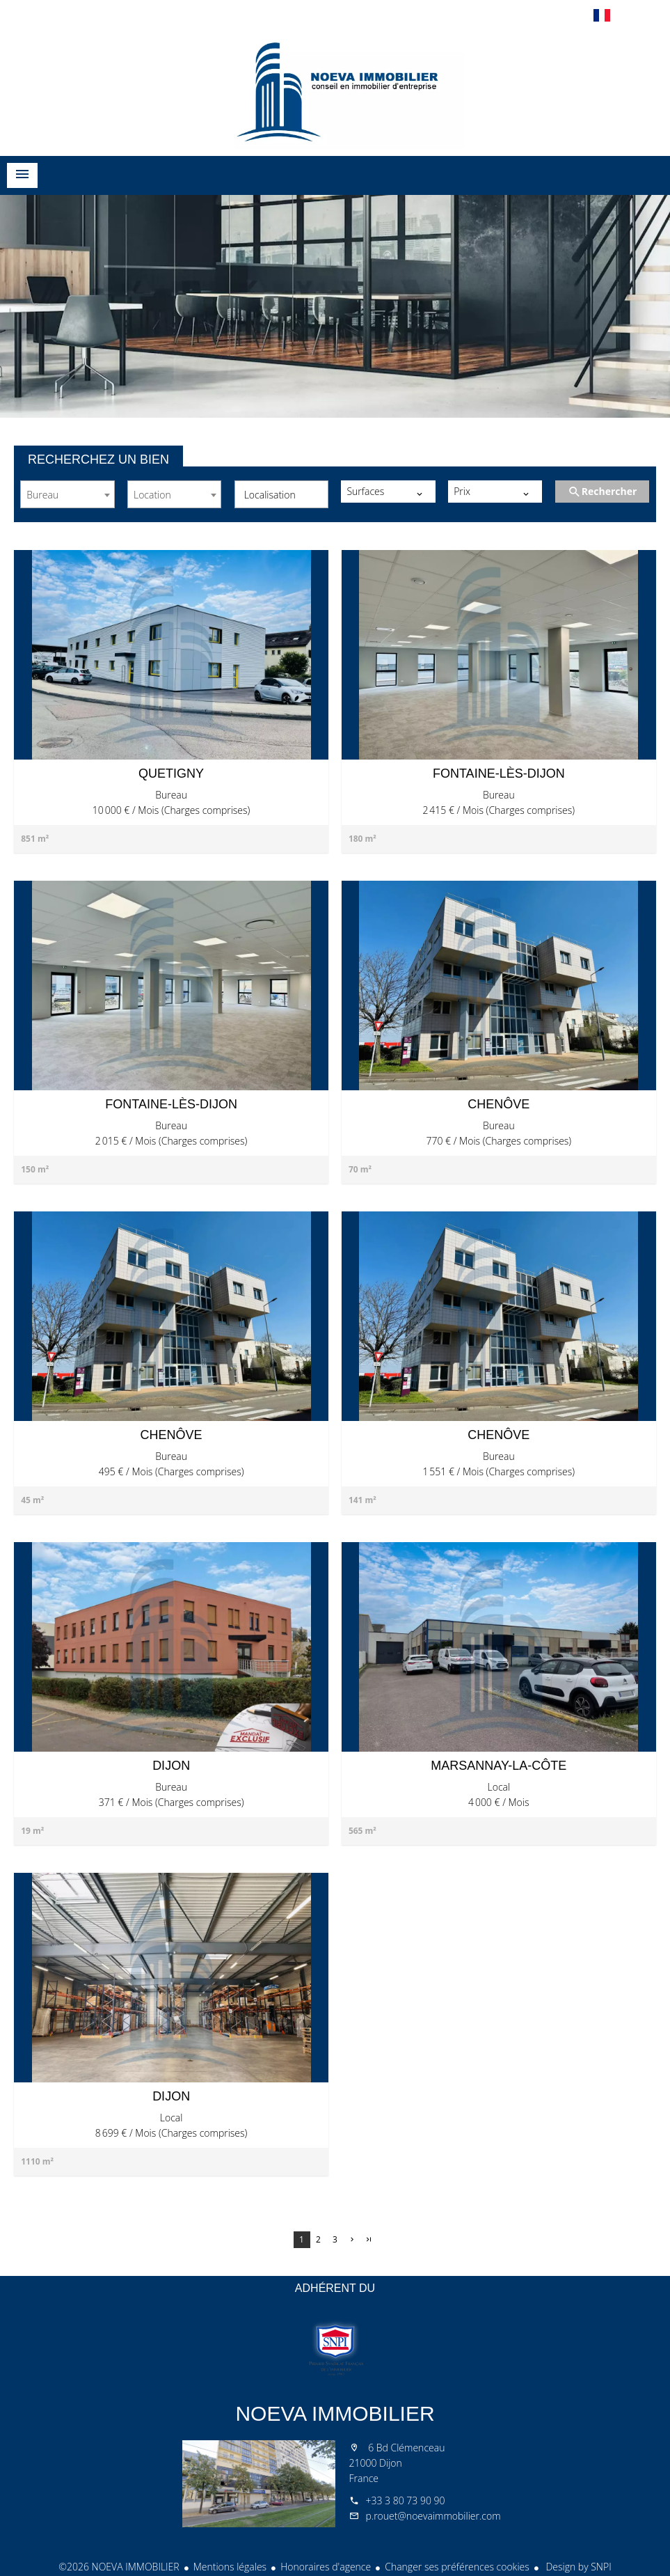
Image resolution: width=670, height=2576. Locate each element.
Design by (577, 2566)
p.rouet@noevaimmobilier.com (433, 2515)
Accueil (335, 90)
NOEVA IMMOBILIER (334, 2413)
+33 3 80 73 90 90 (405, 2500)
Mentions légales (229, 2566)
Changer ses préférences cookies (457, 2566)
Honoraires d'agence (325, 2566)
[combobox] (67, 494)
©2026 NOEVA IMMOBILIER (118, 2566)
